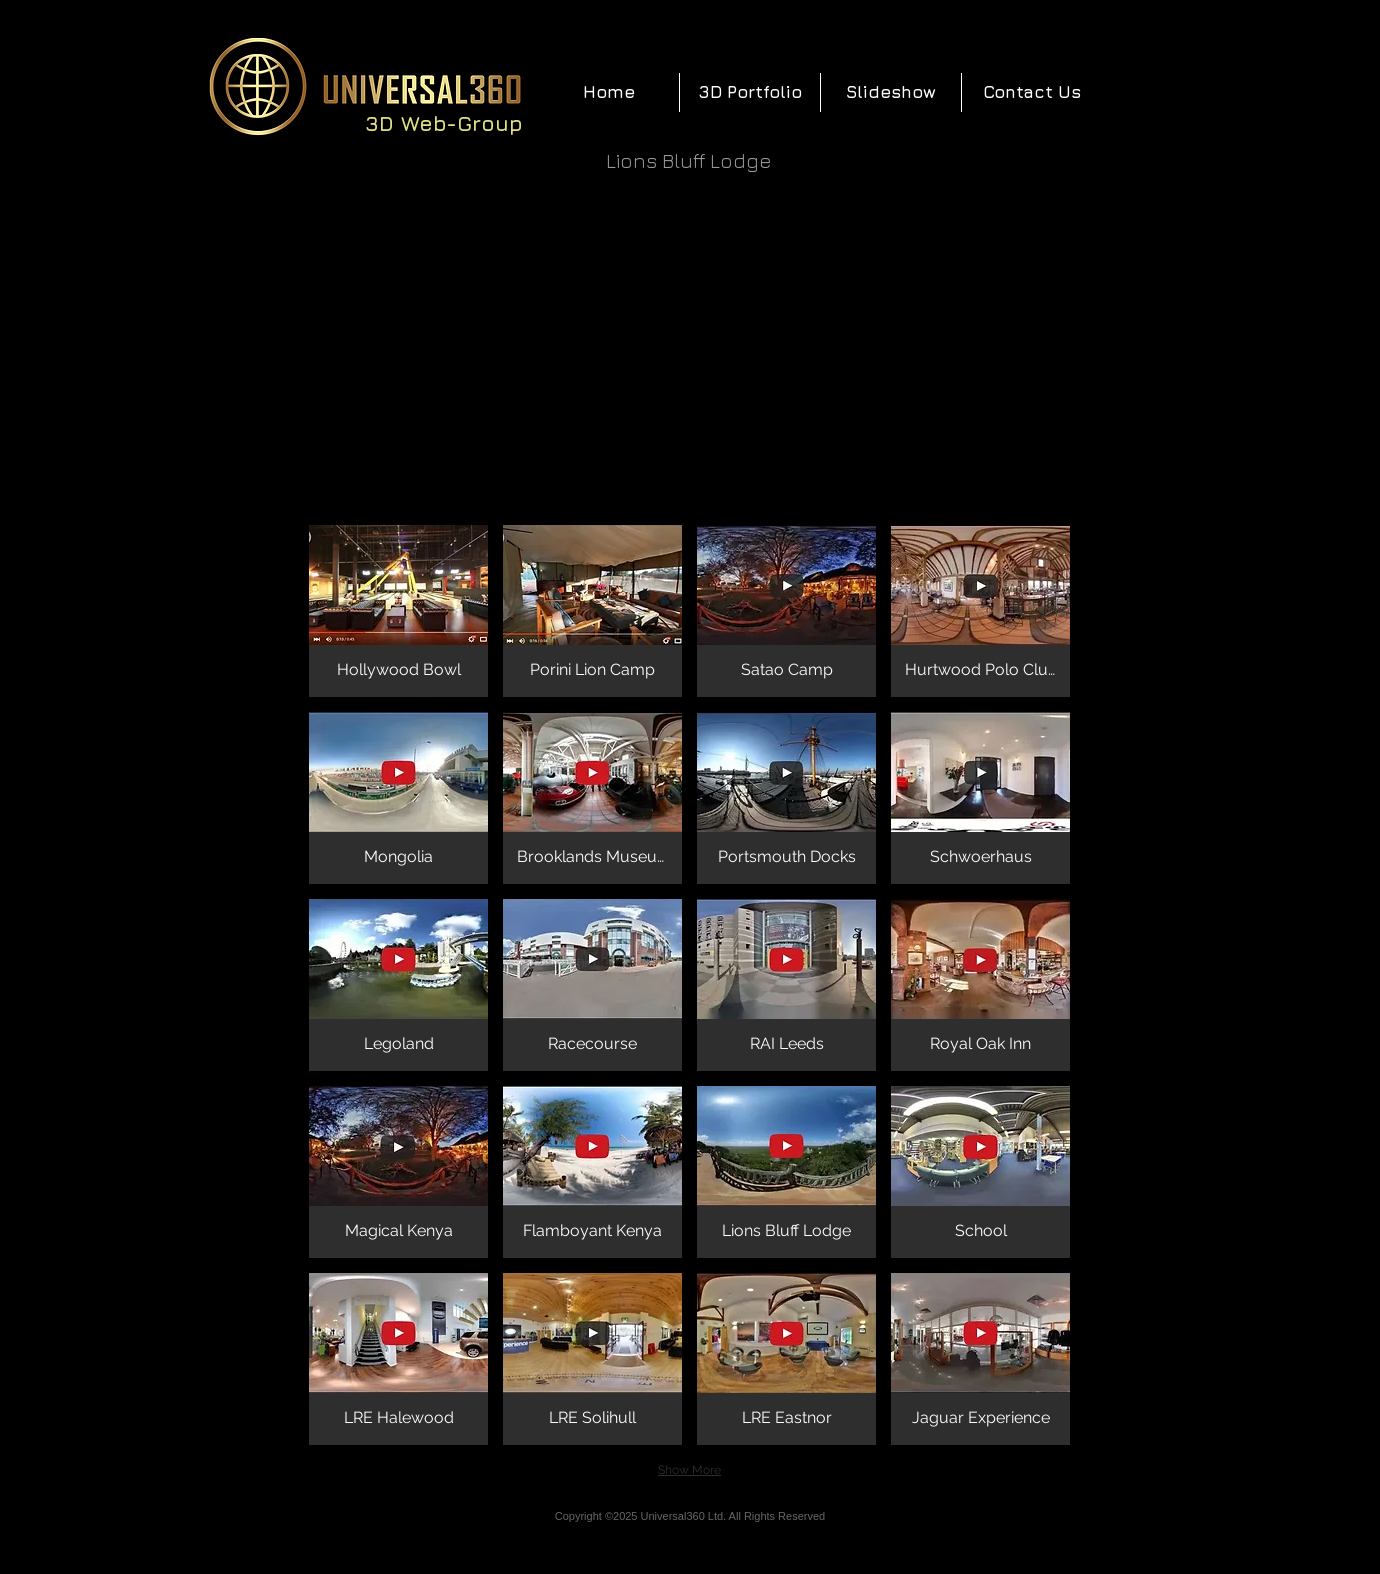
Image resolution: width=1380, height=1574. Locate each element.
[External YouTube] (690, 349)
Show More (689, 1470)
